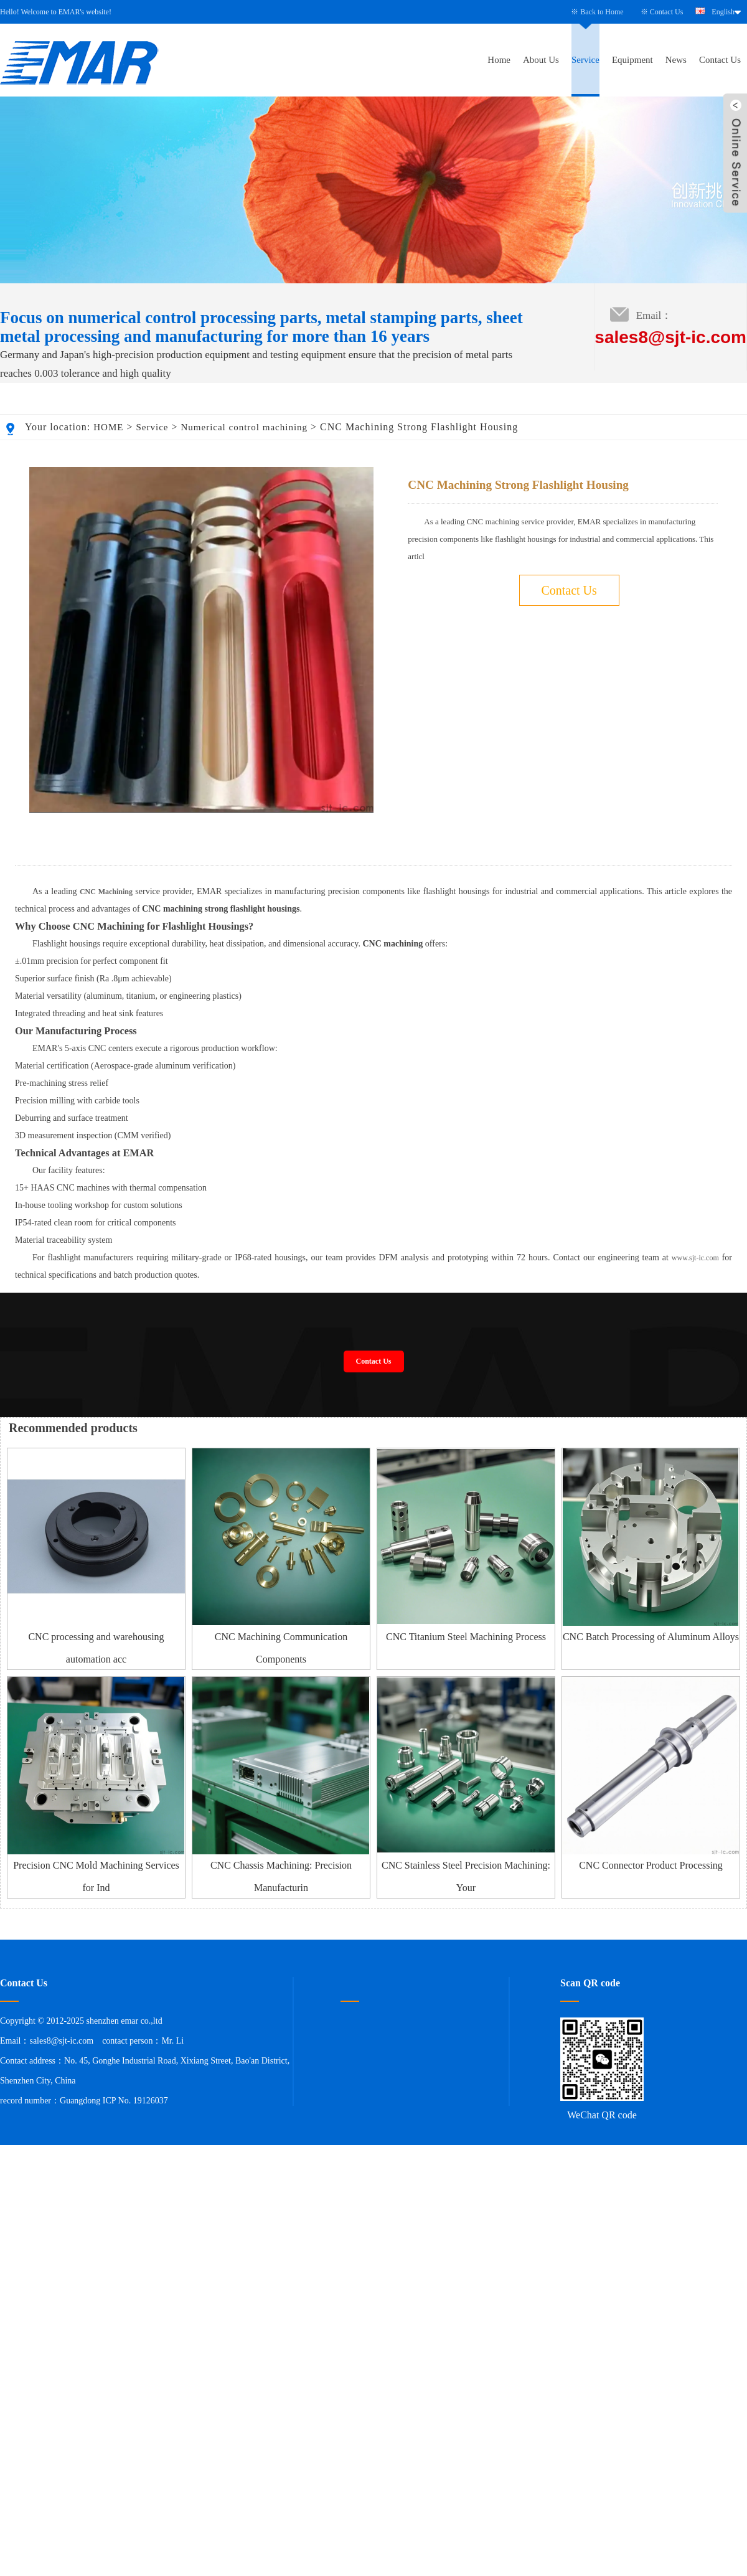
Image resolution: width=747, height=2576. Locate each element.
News (676, 60)
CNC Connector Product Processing (651, 2075)
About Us (541, 60)
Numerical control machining (244, 427)
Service (585, 60)
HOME (108, 427)
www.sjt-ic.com (695, 1468)
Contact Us (667, 11)
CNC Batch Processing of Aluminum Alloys (651, 1847)
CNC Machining (106, 1102)
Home (498, 60)
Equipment (632, 60)
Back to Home (601, 11)
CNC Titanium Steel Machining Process (466, 1847)
